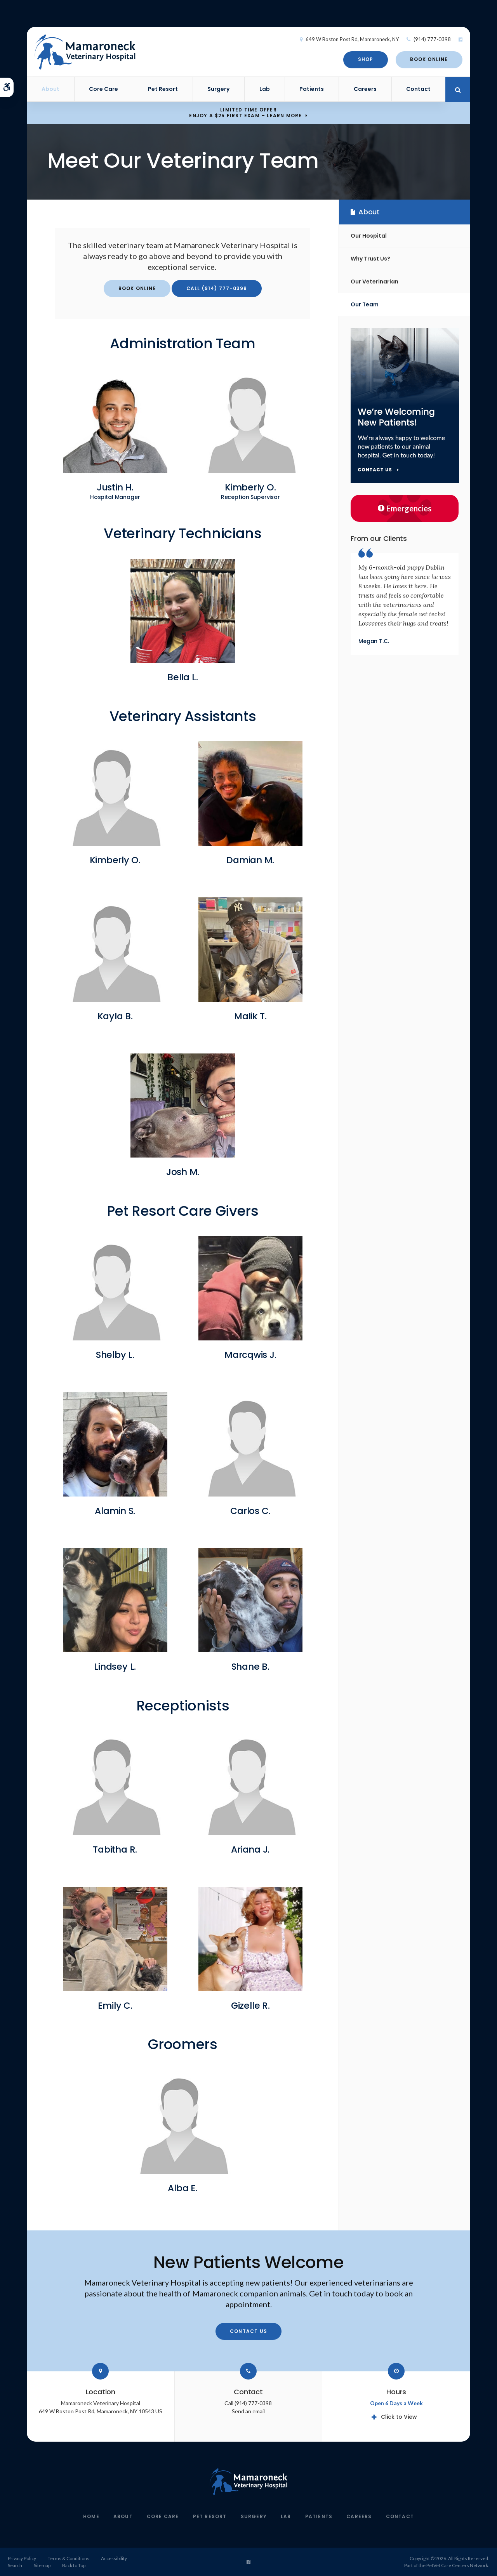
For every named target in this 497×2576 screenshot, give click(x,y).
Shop (366, 59)
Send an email (248, 2411)
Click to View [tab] (399, 2417)
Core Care (103, 89)
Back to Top (73, 2565)
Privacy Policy (22, 2558)
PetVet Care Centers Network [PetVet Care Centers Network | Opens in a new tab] (457, 2565)
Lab (264, 89)
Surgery (218, 89)
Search (15, 2565)
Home (91, 2516)
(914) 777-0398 (432, 39)
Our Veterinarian (374, 281)
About (50, 89)
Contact (418, 89)
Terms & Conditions (68, 2558)
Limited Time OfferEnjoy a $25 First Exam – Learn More (245, 112)
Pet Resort (163, 89)
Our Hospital (369, 236)
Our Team (365, 304)
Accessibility (114, 2558)
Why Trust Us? (370, 258)
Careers (365, 89)
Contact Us (248, 2331)
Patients (311, 89)
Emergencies (404, 508)
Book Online (429, 59)
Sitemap (42, 2565)
